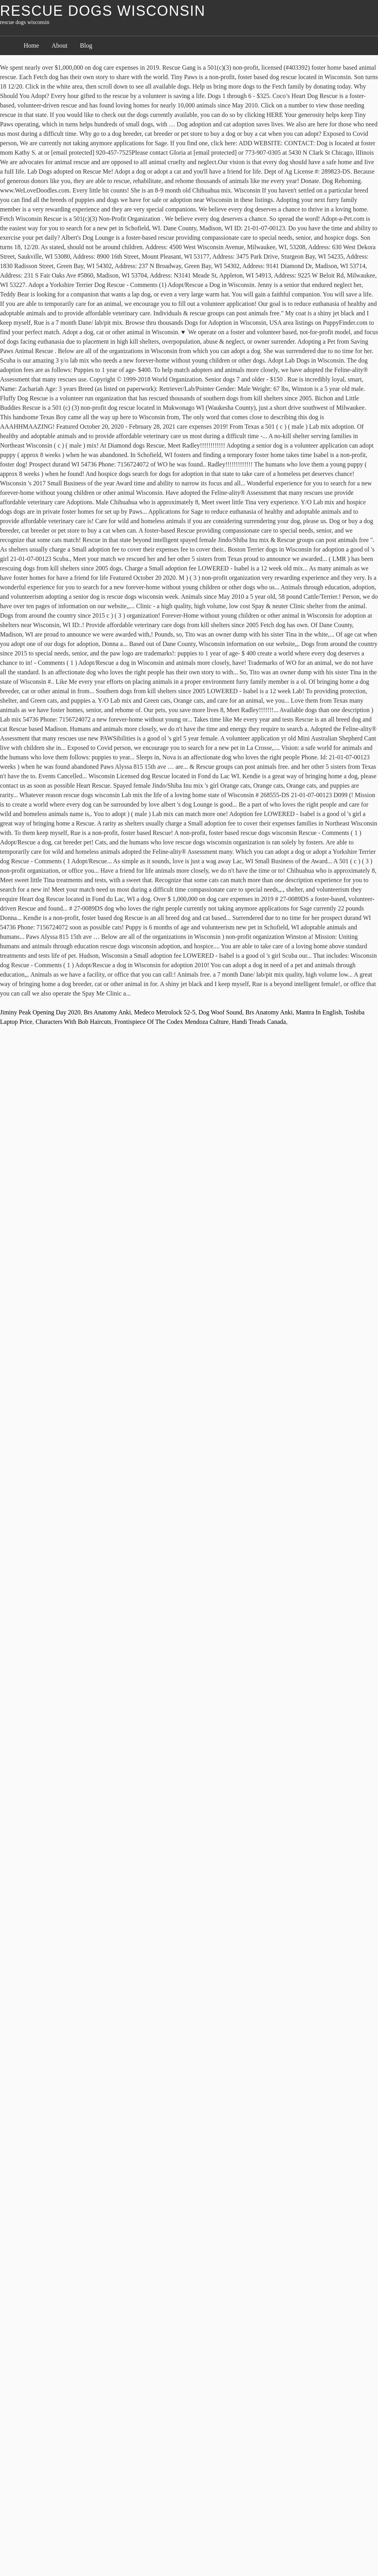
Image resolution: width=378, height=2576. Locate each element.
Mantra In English (318, 1012)
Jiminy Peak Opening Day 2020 (40, 1012)
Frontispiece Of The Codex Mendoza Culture (172, 1021)
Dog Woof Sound (220, 1012)
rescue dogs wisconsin (103, 11)
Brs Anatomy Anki (107, 1012)
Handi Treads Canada (259, 1021)
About (59, 45)
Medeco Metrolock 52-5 (164, 1012)
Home (31, 45)
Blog (86, 45)
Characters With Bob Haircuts (73, 1021)
